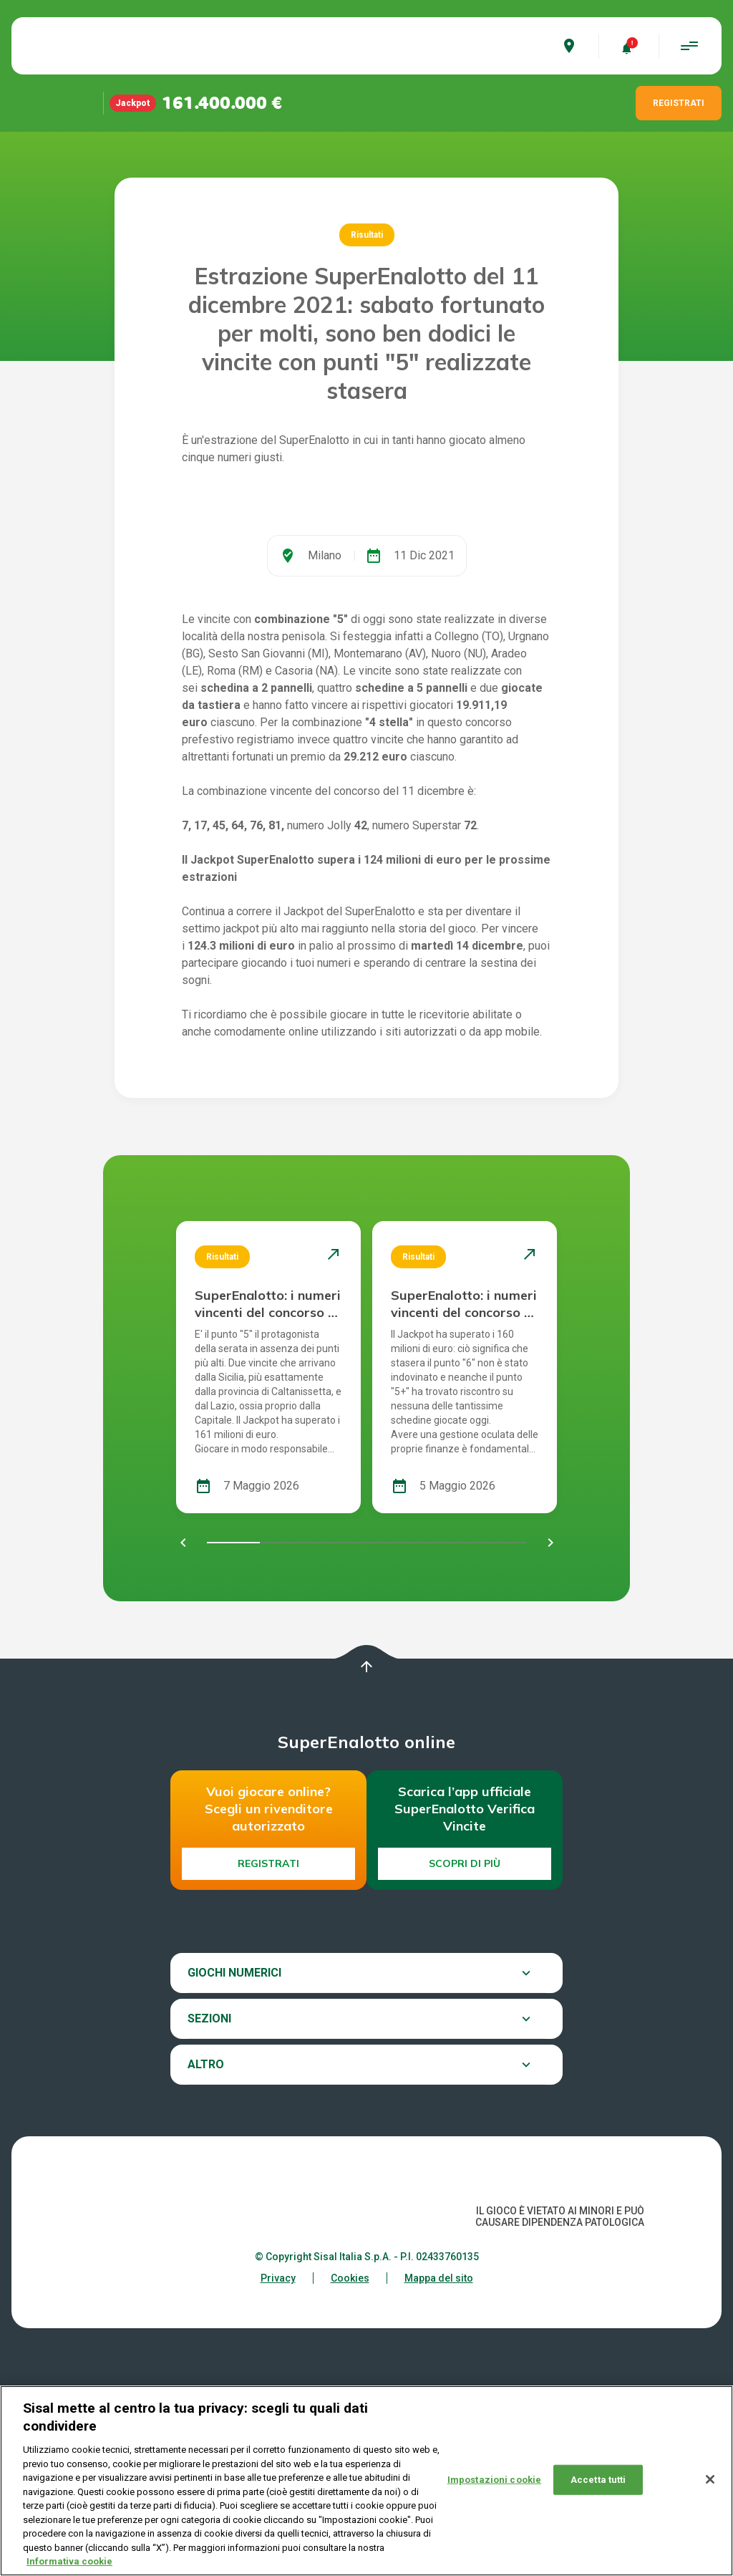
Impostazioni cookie (494, 2479)
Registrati (268, 2041)
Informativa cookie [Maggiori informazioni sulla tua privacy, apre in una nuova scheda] (69, 2561)
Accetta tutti (598, 2479)
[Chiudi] (710, 2479)
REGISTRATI (678, 103)
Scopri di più (464, 2041)
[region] (366, 2481)
